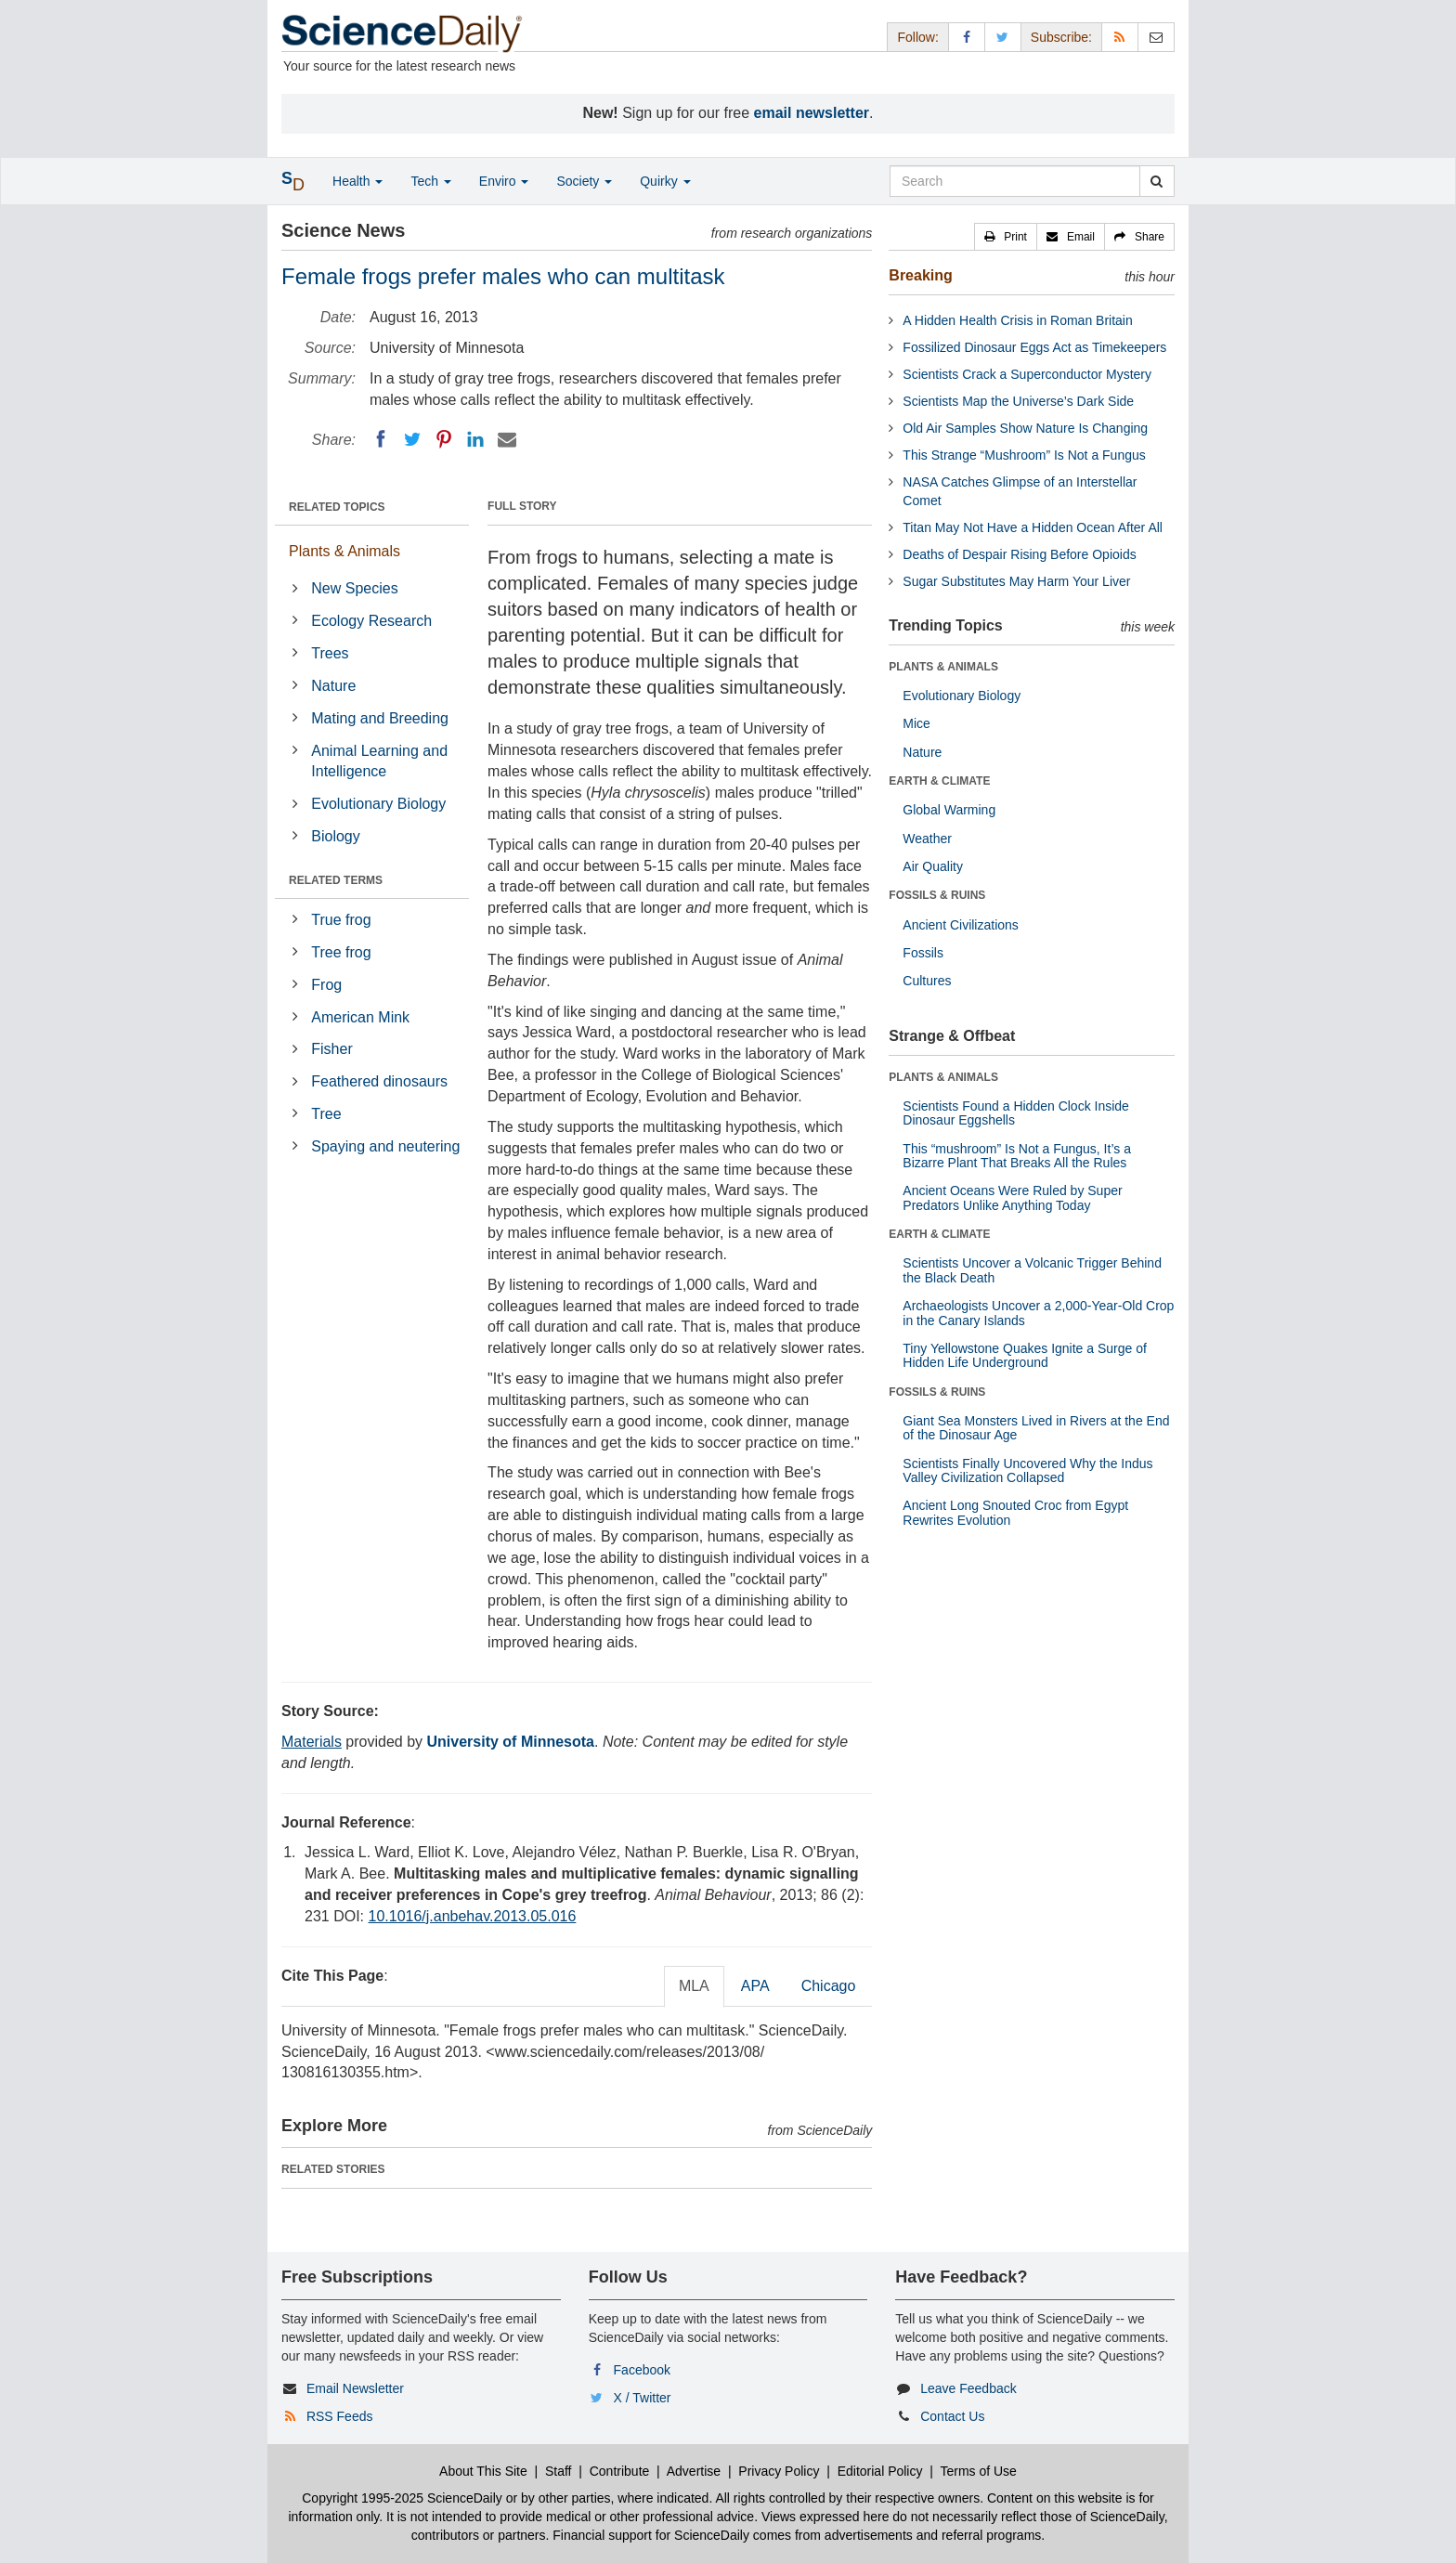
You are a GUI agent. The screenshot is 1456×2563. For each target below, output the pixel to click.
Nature (333, 686)
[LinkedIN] (475, 439)
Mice (916, 723)
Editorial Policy (880, 2471)
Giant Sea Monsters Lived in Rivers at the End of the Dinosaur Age (1036, 1427)
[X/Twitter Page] (1002, 36)
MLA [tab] (694, 1986)
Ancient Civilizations (961, 924)
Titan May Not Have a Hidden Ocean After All (1033, 527)
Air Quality (933, 866)
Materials (311, 1742)
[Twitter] (412, 439)
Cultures (927, 980)
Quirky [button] (665, 181)
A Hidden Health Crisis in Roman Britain (1017, 320)
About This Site (483, 2471)
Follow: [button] (917, 37)
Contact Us (952, 2416)
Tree (326, 1114)
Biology (335, 836)
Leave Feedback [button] (968, 2388)
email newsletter (812, 113)
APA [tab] (755, 1986)
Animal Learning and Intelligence (379, 761)
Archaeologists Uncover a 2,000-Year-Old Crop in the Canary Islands (1038, 1312)
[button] (1005, 237)
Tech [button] (430, 181)
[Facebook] (381, 439)
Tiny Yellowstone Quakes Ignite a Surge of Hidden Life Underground (1025, 1355)
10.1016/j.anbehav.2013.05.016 (472, 1916)
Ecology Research (371, 621)
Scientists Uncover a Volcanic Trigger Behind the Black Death (1032, 1269)
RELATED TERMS (336, 880)
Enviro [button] (504, 181)
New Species (354, 588)
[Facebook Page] (966, 36)
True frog (340, 920)
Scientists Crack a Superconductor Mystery (1027, 374)
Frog (326, 985)
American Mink (360, 1017)
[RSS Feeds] (1119, 36)
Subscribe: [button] (1061, 37)
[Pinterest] (444, 439)
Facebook (642, 2369)
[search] (1156, 181)
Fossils (923, 952)
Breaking (920, 275)
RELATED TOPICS (337, 507)
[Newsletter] (1156, 36)
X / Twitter (642, 2397)
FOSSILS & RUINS (937, 895)
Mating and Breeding (379, 718)
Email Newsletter (355, 2388)
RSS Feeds (339, 2416)
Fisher (331, 1049)
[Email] (507, 439)
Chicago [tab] (828, 1986)
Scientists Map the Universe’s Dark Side (1018, 401)
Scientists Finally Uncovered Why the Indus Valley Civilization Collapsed (1027, 1470)
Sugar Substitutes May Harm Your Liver (1016, 581)
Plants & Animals (344, 551)
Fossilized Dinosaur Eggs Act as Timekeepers (1034, 347)
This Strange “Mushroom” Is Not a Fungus (1024, 455)
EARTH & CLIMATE (939, 780)
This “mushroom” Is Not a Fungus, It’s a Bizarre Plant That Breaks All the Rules (1017, 1155)
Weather (927, 838)
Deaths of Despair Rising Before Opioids (1019, 554)
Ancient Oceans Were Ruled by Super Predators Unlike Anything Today (1012, 1197)
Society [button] (584, 181)
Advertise (694, 2471)
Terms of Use (978, 2471)
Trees (329, 653)
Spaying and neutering (385, 1146)
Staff (558, 2471)
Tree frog (340, 952)
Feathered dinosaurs (379, 1081)
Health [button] (357, 181)
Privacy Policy (778, 2471)
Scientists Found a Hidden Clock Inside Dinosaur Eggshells (1016, 1113)
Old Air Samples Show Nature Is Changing (1025, 428)
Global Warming (949, 809)
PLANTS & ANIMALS (943, 666)
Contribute (620, 2471)
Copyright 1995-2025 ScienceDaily (402, 2498)
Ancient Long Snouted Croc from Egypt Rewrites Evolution (1015, 1512)
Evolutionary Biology (378, 804)
